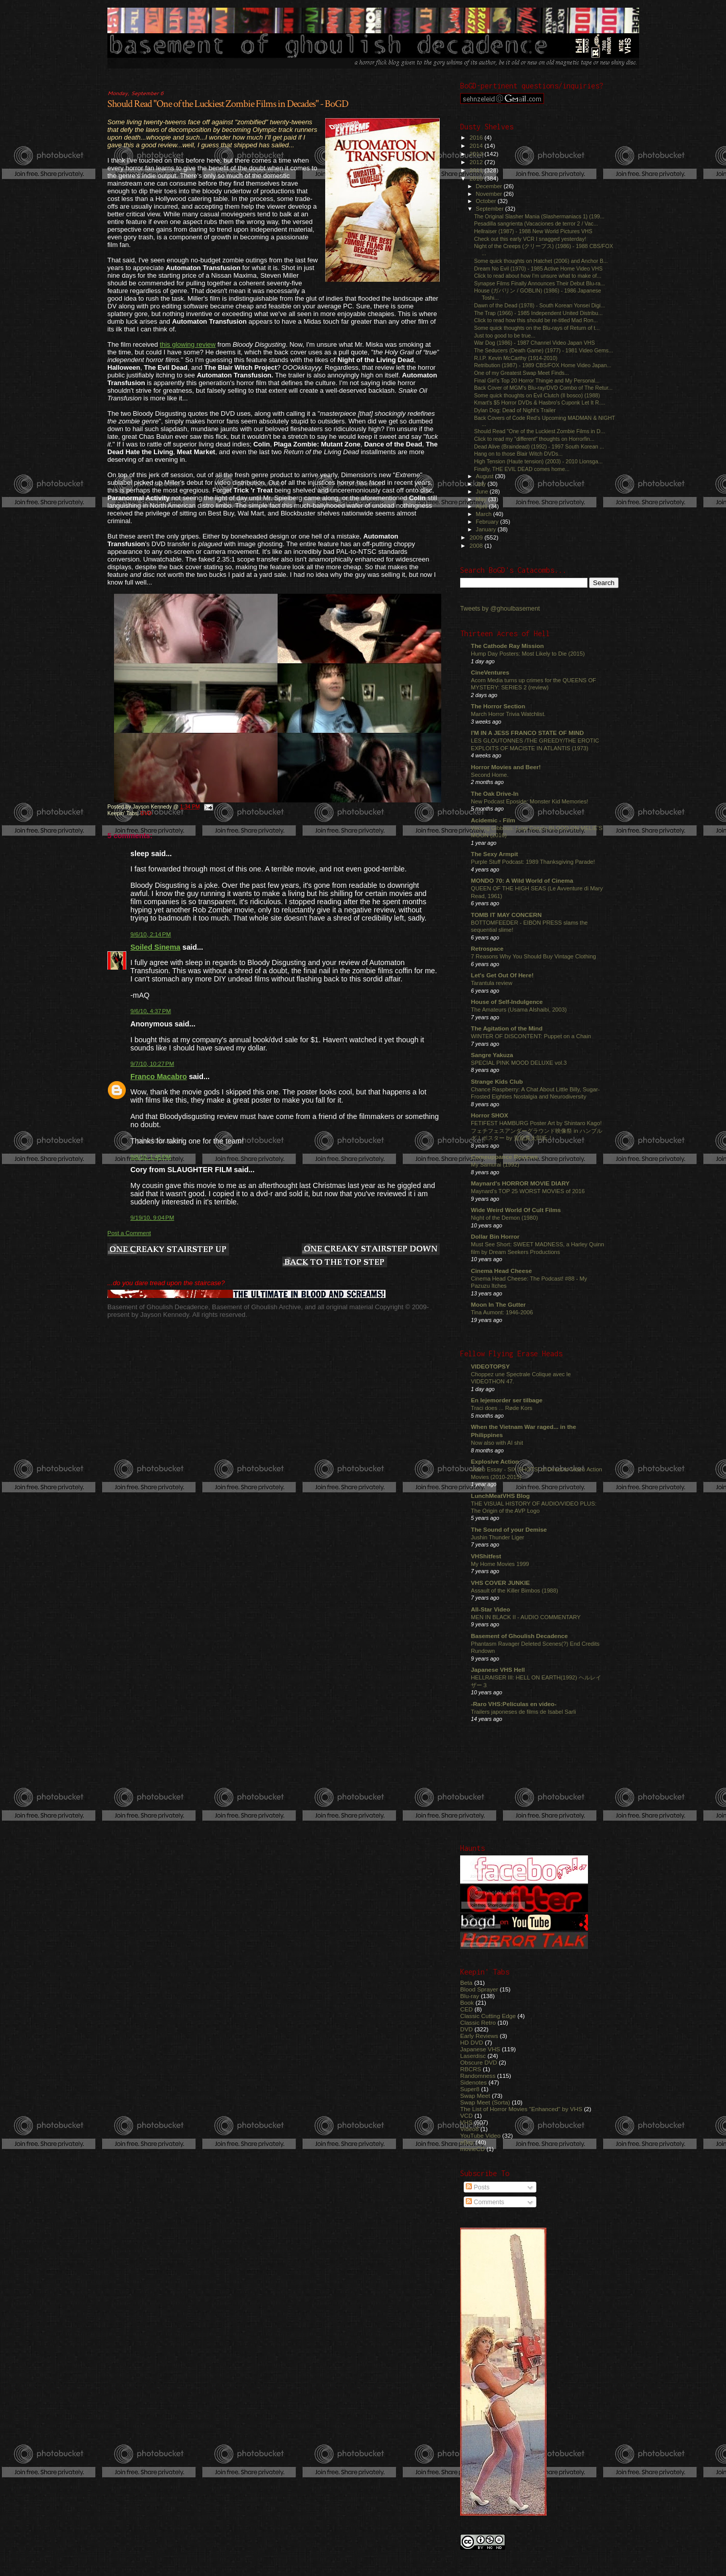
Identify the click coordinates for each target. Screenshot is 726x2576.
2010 (476, 178)
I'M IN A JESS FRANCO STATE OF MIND (527, 732)
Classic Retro (478, 2022)
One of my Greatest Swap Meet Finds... (521, 373)
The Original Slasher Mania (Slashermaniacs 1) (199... (539, 216)
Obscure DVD (478, 2062)
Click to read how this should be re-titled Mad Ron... (536, 320)
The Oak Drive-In (494, 793)
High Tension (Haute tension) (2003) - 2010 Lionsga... (538, 461)
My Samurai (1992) (495, 1164)
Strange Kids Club (497, 1081)
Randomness (477, 2075)
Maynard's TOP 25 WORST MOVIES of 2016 (528, 1191)
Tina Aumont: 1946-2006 (502, 1312)
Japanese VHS (480, 2049)
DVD (146, 813)
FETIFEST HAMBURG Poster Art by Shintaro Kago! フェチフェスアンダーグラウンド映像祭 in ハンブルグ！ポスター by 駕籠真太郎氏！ (536, 1130)
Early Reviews (479, 2035)
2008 (476, 545)
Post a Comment (129, 1233)
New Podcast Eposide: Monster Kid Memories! (529, 801)
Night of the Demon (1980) (504, 1218)
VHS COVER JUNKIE (500, 1582)
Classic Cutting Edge (488, 2015)
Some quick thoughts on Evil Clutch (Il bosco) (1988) (537, 395)
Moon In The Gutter (498, 1304)
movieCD (472, 2148)
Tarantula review (491, 983)
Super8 (470, 2089)
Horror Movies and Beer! (506, 767)
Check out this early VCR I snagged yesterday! (530, 239)
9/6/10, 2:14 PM (150, 934)
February (488, 522)
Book (467, 2002)
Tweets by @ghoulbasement (500, 608)
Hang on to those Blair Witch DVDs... (518, 454)
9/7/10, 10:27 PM (152, 1064)
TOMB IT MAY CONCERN (506, 914)
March (484, 514)
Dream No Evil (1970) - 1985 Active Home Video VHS (538, 268)
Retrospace (487, 948)
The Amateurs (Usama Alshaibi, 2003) (518, 1009)
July (482, 484)
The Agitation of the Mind (506, 1028)
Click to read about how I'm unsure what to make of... (537, 276)
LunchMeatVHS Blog (500, 1495)
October (487, 201)
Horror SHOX (489, 1115)
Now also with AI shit (497, 1443)
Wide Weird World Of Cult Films (516, 1209)
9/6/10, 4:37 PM (150, 1011)
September (491, 209)
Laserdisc (473, 2055)
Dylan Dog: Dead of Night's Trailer (515, 410)
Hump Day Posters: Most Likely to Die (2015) (528, 654)
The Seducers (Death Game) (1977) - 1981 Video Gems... (543, 350)
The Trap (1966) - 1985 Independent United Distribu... (538, 313)
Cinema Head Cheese (501, 1270)
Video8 (469, 2128)
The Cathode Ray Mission (507, 645)
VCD (466, 2115)
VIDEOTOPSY (490, 1366)
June (483, 491)
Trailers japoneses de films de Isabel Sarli (523, 1712)
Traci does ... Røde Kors (501, 1408)
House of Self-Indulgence (507, 1001)
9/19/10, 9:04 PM (152, 1218)
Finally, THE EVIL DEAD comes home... (522, 469)
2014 (476, 145)
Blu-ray (469, 1995)
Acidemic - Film (493, 820)
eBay (467, 2142)
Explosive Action (495, 1461)
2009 (476, 537)
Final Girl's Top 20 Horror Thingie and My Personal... (537, 380)
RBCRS (470, 2069)
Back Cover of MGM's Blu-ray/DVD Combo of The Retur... (543, 388)
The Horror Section (498, 706)
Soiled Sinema (155, 947)
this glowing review (188, 344)
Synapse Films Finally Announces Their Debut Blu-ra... (539, 283)
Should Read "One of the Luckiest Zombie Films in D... (539, 431)
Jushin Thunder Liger (497, 1537)
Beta (466, 1982)
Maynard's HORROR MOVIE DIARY (520, 1183)
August (485, 476)
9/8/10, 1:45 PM (150, 1157)
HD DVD (471, 2042)
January (487, 529)
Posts (477, 2187)
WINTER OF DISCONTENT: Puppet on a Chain (531, 1036)
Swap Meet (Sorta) (485, 2102)
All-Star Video (490, 1609)
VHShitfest (486, 1556)
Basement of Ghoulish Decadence (519, 1635)
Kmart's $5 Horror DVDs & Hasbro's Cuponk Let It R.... (539, 402)
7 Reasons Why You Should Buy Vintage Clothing (533, 956)
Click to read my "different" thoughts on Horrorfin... (534, 439)
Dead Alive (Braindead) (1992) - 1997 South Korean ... (539, 446)
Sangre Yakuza (492, 1054)
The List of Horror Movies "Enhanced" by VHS (521, 2108)
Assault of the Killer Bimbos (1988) (514, 1590)
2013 (476, 153)
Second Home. (490, 775)
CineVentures (490, 672)
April (482, 506)
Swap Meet (475, 2095)
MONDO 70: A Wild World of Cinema (522, 880)
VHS (466, 2122)
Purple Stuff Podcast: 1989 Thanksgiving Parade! (533, 862)
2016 (476, 137)
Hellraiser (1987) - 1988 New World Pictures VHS (533, 231)
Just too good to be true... (504, 335)
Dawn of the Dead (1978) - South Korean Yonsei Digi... (539, 305)
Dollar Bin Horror (495, 1236)
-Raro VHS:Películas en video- (513, 1703)
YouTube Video (480, 2135)
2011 (476, 170)
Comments (485, 2202)
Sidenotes (473, 2082)
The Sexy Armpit (494, 853)
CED (466, 2009)
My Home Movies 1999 (500, 1564)
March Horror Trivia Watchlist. (508, 714)
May (482, 499)
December (490, 186)
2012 (476, 162)
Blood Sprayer (479, 1989)
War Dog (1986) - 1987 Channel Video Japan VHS (534, 343)
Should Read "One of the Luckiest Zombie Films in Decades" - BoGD (227, 103)
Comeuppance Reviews (504, 1156)
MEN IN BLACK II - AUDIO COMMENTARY (526, 1617)
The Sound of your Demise (509, 1529)
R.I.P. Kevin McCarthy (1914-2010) (515, 358)
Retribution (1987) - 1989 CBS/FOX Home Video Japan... (542, 365)
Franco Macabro (158, 1076)
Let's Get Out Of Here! (502, 975)
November (490, 194)
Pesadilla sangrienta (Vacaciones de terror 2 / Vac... (536, 223)
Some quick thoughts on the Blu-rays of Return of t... (537, 328)
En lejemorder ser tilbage (506, 1400)
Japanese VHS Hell (498, 1669)
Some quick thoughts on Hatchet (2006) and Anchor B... (541, 261)
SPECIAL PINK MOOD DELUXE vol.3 (519, 1063)
